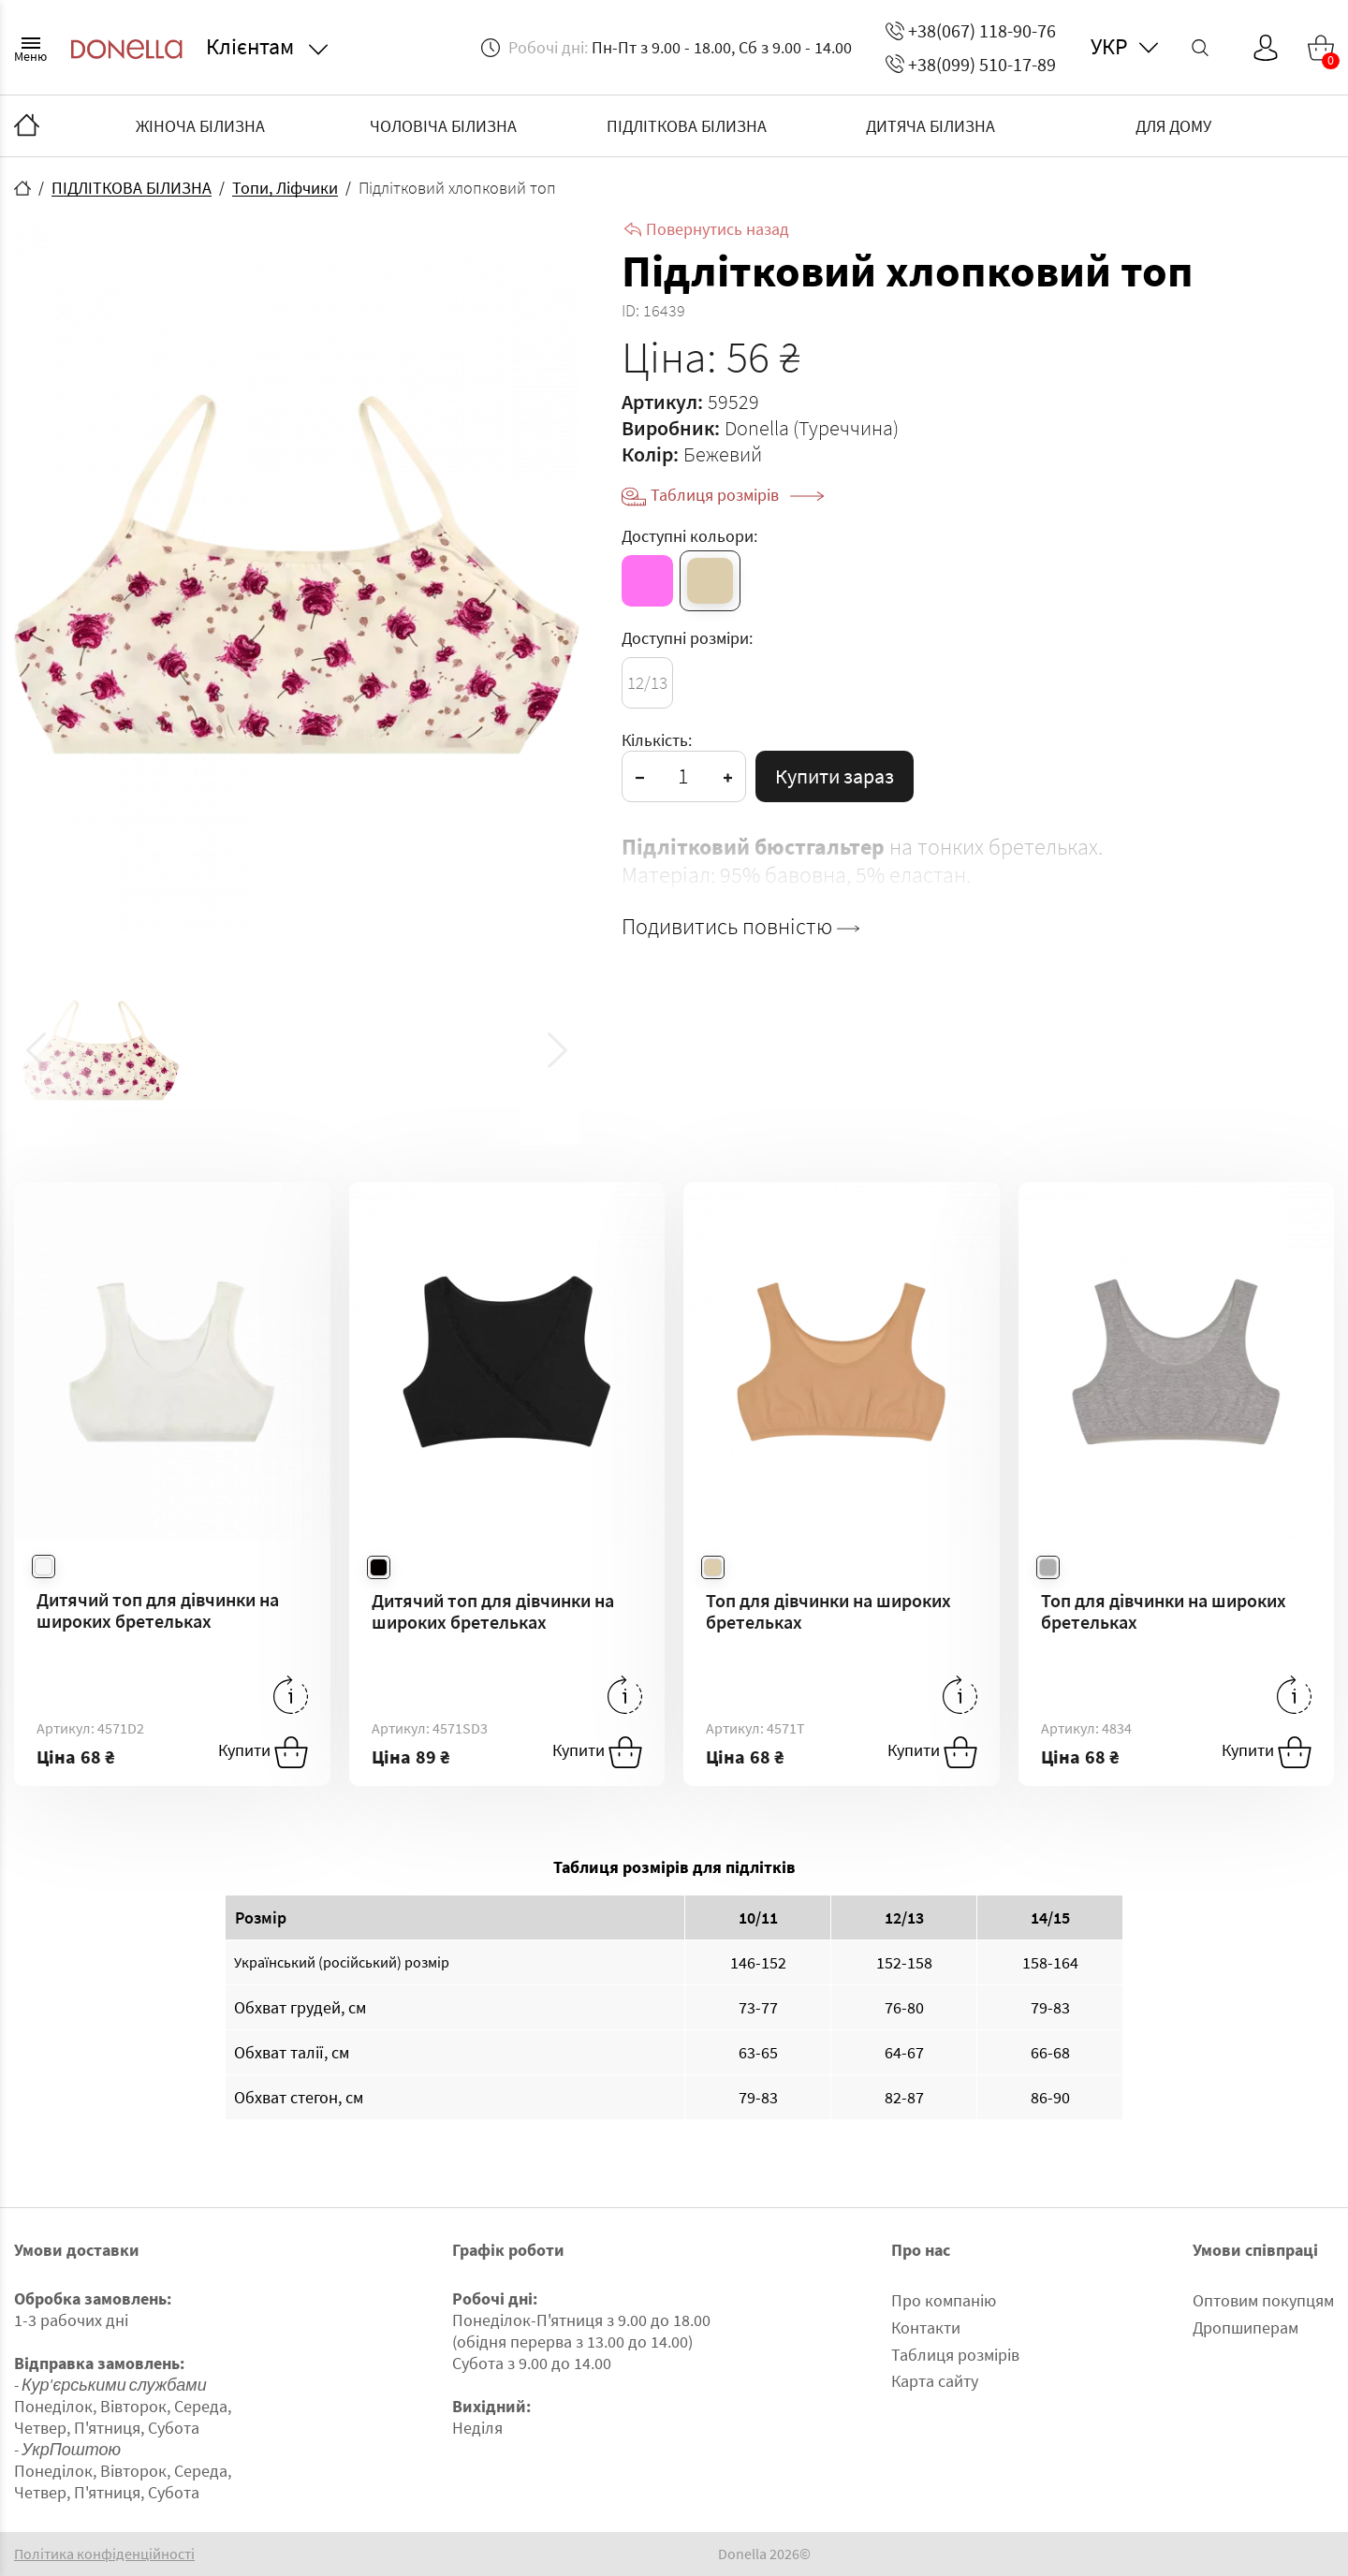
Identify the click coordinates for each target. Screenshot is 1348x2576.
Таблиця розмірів (737, 494)
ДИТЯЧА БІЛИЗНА (930, 126)
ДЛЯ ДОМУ (1173, 126)
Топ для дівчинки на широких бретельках (828, 1610)
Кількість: (657, 740)
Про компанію (943, 2300)
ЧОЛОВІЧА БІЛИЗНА (443, 126)
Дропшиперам (1245, 2327)
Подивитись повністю (740, 927)
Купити (263, 1752)
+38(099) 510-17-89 (971, 64)
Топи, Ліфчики (285, 187)
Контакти (925, 2327)
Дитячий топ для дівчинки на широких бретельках (158, 1610)
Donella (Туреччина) (812, 428)
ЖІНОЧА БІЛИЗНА (200, 126)
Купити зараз (834, 776)
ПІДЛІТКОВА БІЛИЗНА (687, 126)
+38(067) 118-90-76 (971, 30)
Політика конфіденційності (104, 2554)
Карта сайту (934, 2381)
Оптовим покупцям (1263, 2300)
